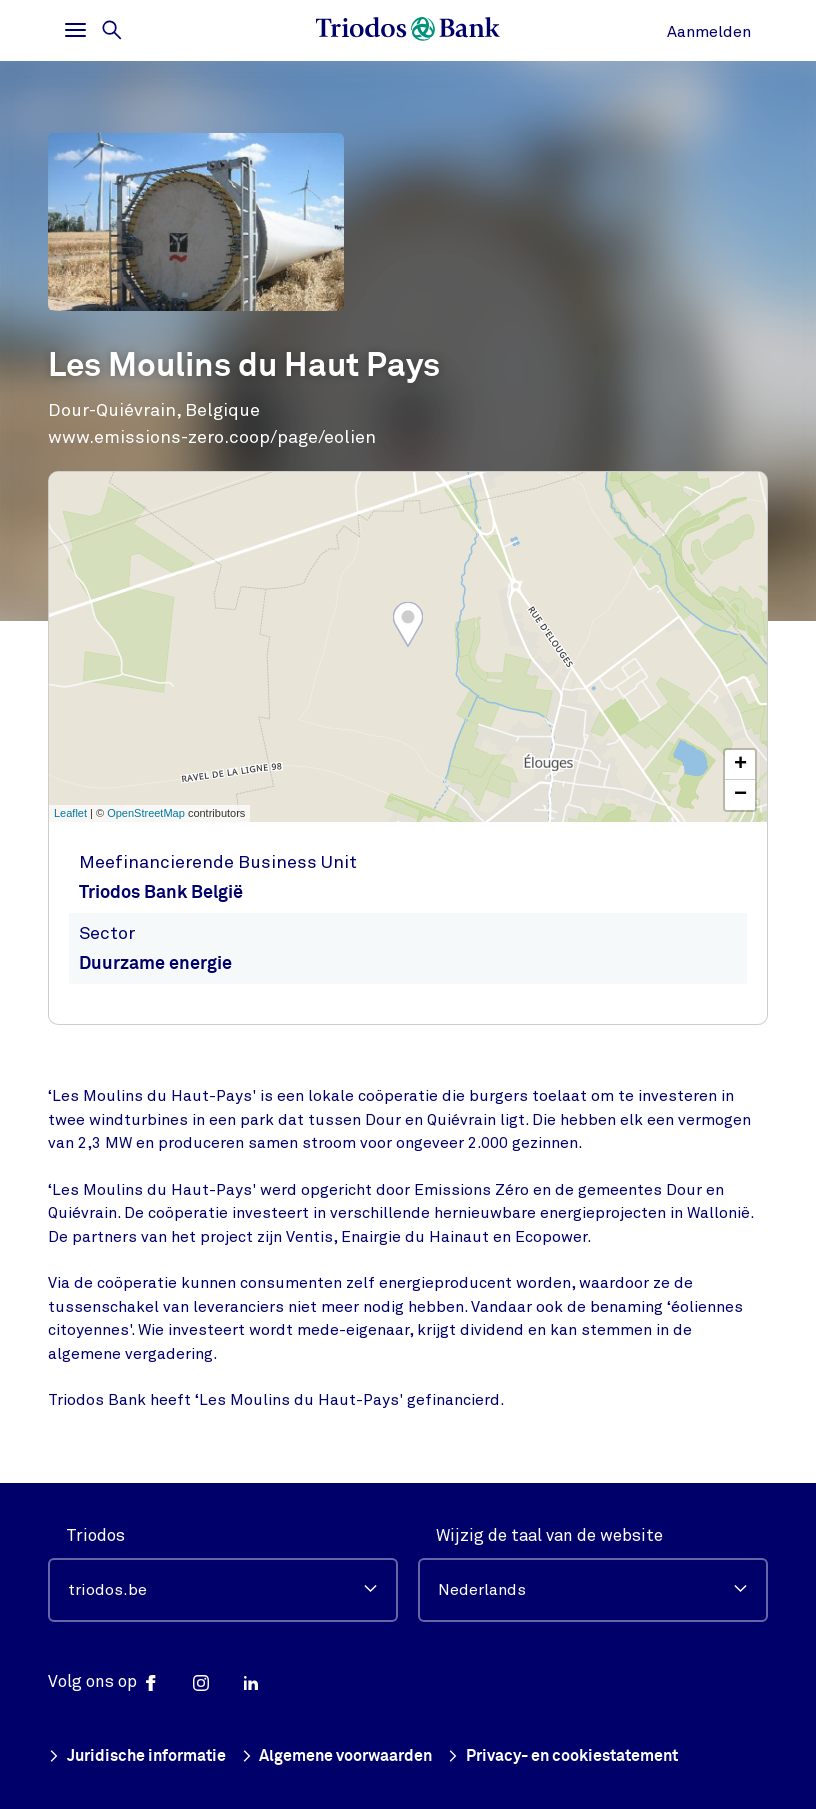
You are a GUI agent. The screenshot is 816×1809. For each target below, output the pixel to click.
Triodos (95, 1535)
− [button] (740, 795)
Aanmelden (709, 32)
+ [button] (740, 765)
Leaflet (70, 813)
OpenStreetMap (146, 813)
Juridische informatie (142, 1756)
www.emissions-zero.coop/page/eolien (212, 437)
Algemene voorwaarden (352, 1756)
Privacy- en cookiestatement (588, 1756)
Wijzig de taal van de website (549, 1535)
